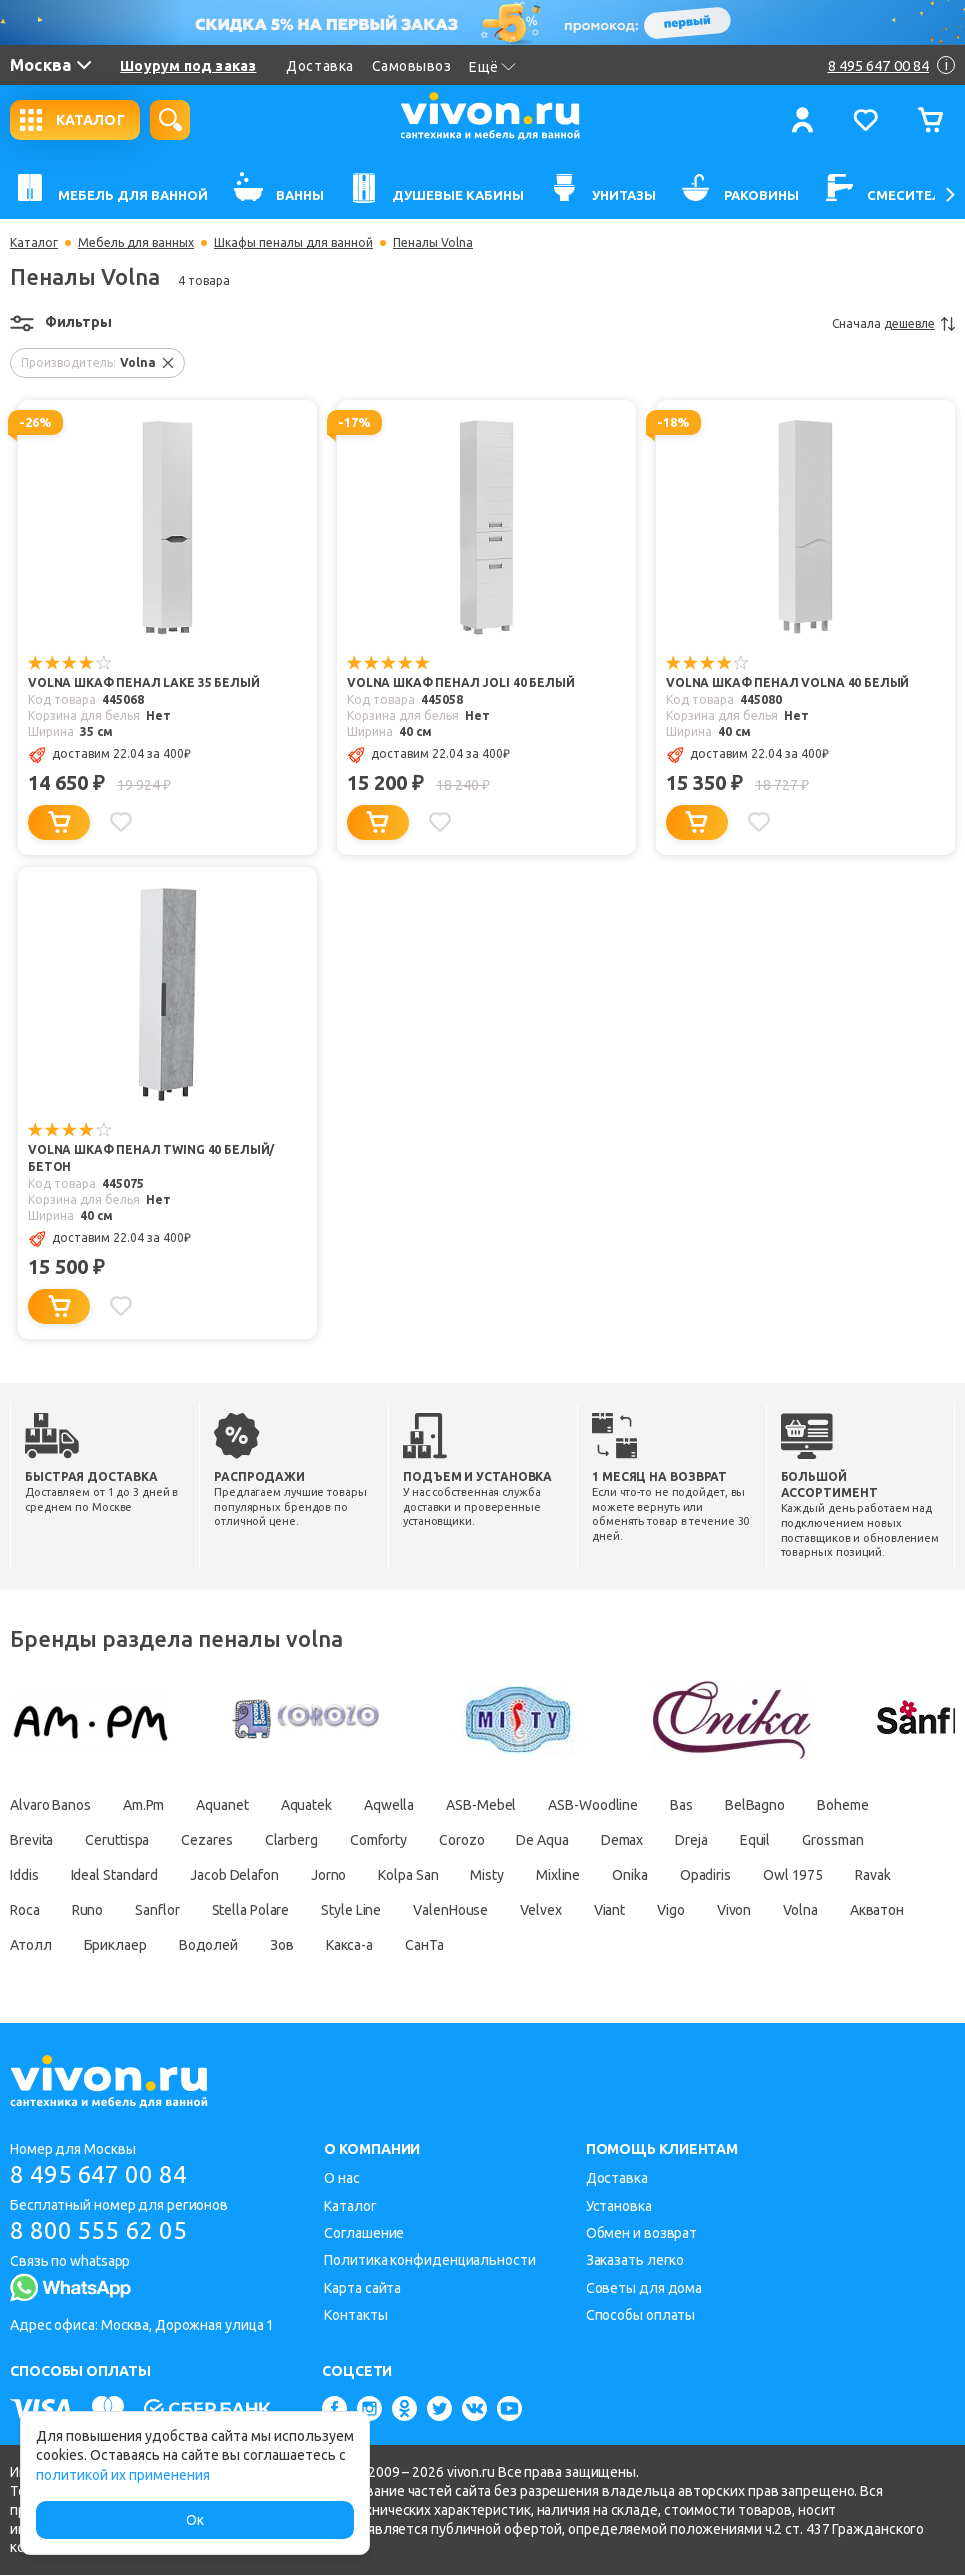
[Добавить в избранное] (121, 822)
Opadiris (705, 1875)
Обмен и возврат (642, 2233)
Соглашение (364, 2233)
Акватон (877, 1910)
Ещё (492, 67)
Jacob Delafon (234, 1875)
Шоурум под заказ (188, 66)
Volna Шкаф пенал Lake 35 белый (144, 682)
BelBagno (755, 1805)
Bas (681, 1805)
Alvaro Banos (50, 1805)
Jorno (329, 1875)
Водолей (208, 1945)
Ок (195, 2520)
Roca (25, 1910)
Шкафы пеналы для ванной (293, 243)
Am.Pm (144, 1805)
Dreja (691, 1840)
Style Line (351, 1910)
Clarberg (291, 1840)
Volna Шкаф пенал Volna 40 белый (787, 682)
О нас (342, 2178)
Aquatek (306, 1805)
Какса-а (349, 1945)
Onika (630, 1875)
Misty (487, 1875)
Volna (800, 1910)
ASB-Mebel (481, 1805)
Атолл (31, 1945)
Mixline (558, 1875)
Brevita (31, 1840)
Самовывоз (412, 66)
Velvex (540, 1910)
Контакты (355, 2315)
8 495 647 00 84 (98, 2174)
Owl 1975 (793, 1875)
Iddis (24, 1875)
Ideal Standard (115, 1875)
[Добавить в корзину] (59, 822)
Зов (282, 1945)
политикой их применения (123, 2475)
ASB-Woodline (593, 1805)
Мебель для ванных (136, 243)
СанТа (424, 1945)
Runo (88, 1910)
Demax (622, 1840)
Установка (619, 2206)
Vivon (734, 1910)
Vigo (671, 1910)
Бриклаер (115, 1945)
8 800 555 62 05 (98, 2230)
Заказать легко (635, 2260)
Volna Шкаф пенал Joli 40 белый (461, 682)
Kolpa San (408, 1875)
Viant (610, 1910)
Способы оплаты (641, 2315)
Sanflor (157, 1910)
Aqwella (389, 1805)
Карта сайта (362, 2288)
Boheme (842, 1805)
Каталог (34, 243)
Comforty (378, 1840)
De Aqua (542, 1840)
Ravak (873, 1875)
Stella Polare (251, 1910)
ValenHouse (450, 1910)
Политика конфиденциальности (429, 2260)
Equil (755, 1840)
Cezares (206, 1840)
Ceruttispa (117, 1840)
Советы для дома (644, 2288)
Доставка (319, 66)
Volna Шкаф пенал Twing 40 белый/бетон (151, 1158)
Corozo (461, 1840)
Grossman (832, 1840)
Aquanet (222, 1805)
